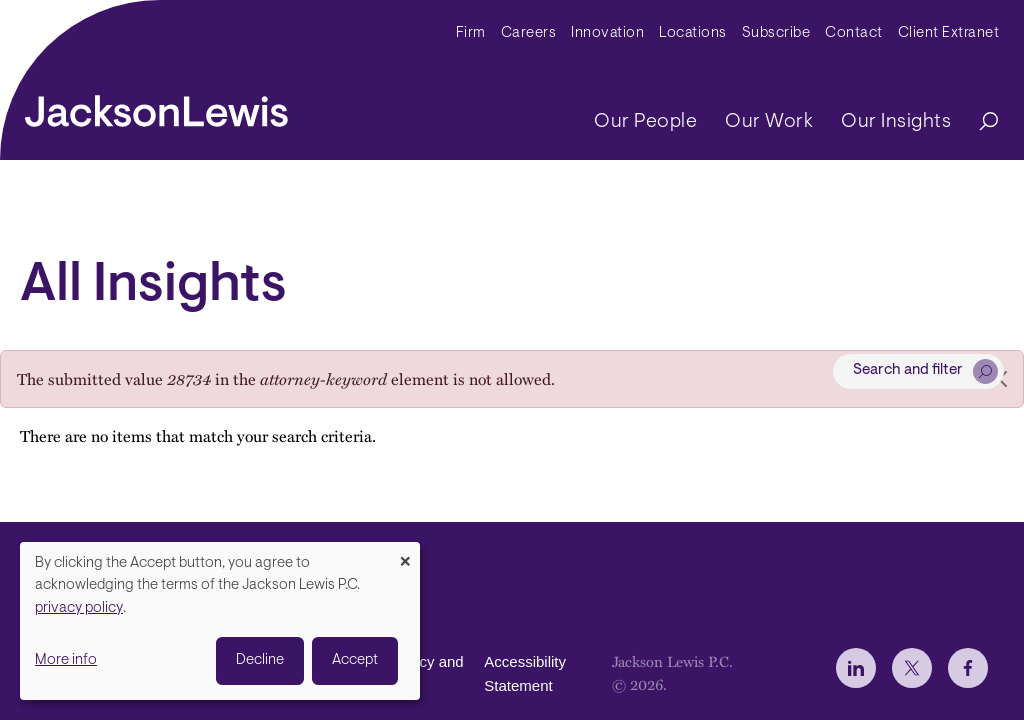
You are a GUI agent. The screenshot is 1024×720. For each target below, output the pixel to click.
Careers (529, 33)
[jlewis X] (912, 668)
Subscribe (776, 33)
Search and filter (908, 370)
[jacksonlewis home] (156, 106)
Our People (645, 122)
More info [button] (66, 660)
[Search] (979, 122)
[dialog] (220, 621)
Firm (471, 33)
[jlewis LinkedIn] (856, 668)
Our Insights (896, 122)
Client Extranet (949, 33)
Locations (693, 33)
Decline (260, 660)
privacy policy (79, 608)
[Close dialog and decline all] (405, 554)
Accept (355, 660)
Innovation (607, 33)
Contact (854, 33)
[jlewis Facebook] (968, 668)
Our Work (769, 122)
